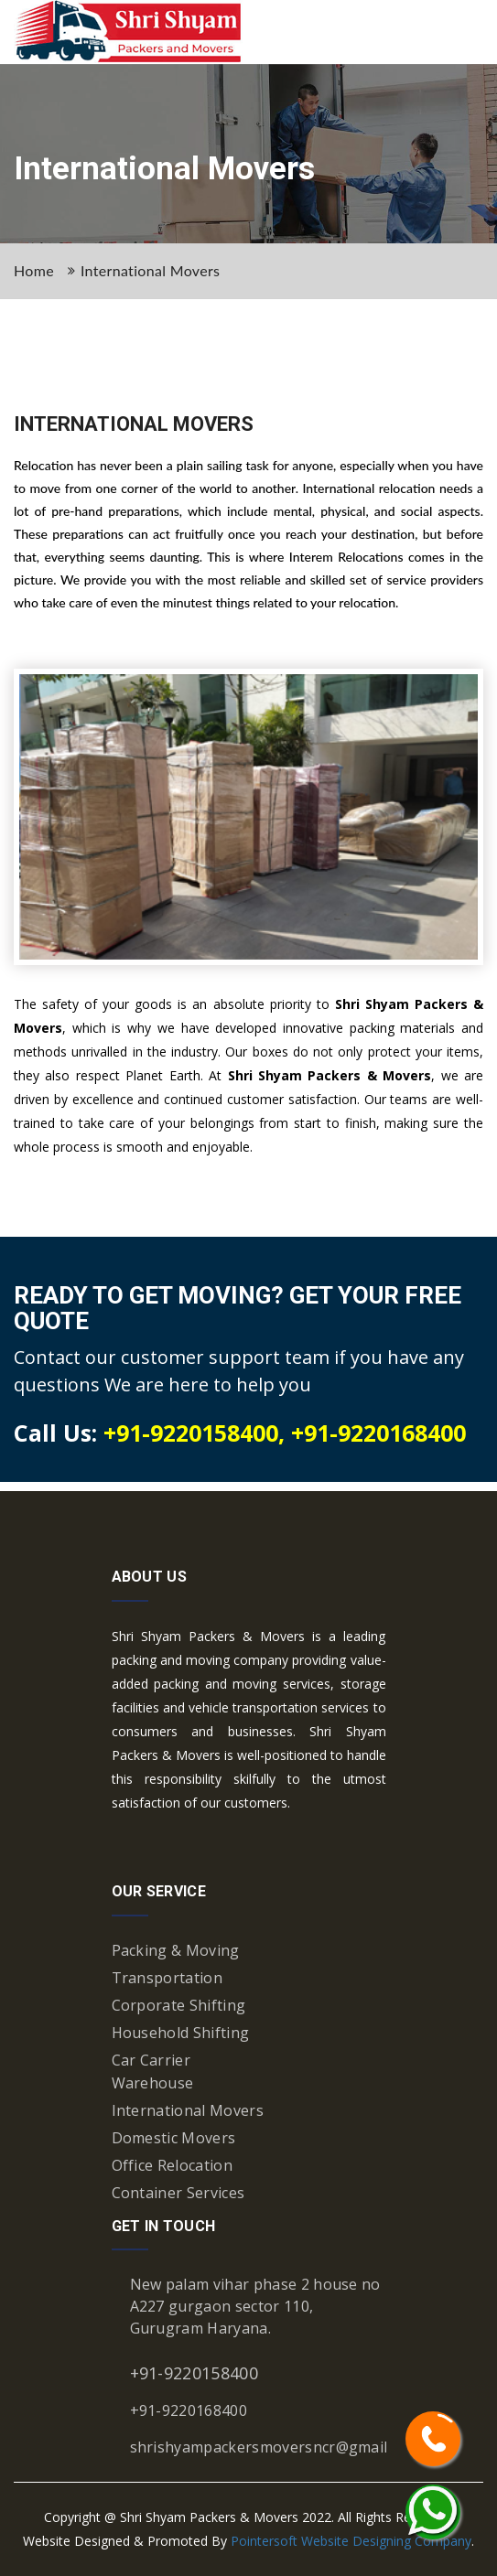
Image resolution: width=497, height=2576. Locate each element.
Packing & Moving (176, 1950)
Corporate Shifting (179, 2005)
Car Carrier (151, 2060)
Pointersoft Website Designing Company (351, 2540)
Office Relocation (172, 2165)
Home (34, 270)
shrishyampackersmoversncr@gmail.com (275, 2447)
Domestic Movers (174, 2138)
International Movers (150, 270)
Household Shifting (181, 2033)
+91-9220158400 (194, 2373)
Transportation (167, 1978)
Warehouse (153, 2083)
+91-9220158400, (197, 1431)
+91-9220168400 (378, 1431)
